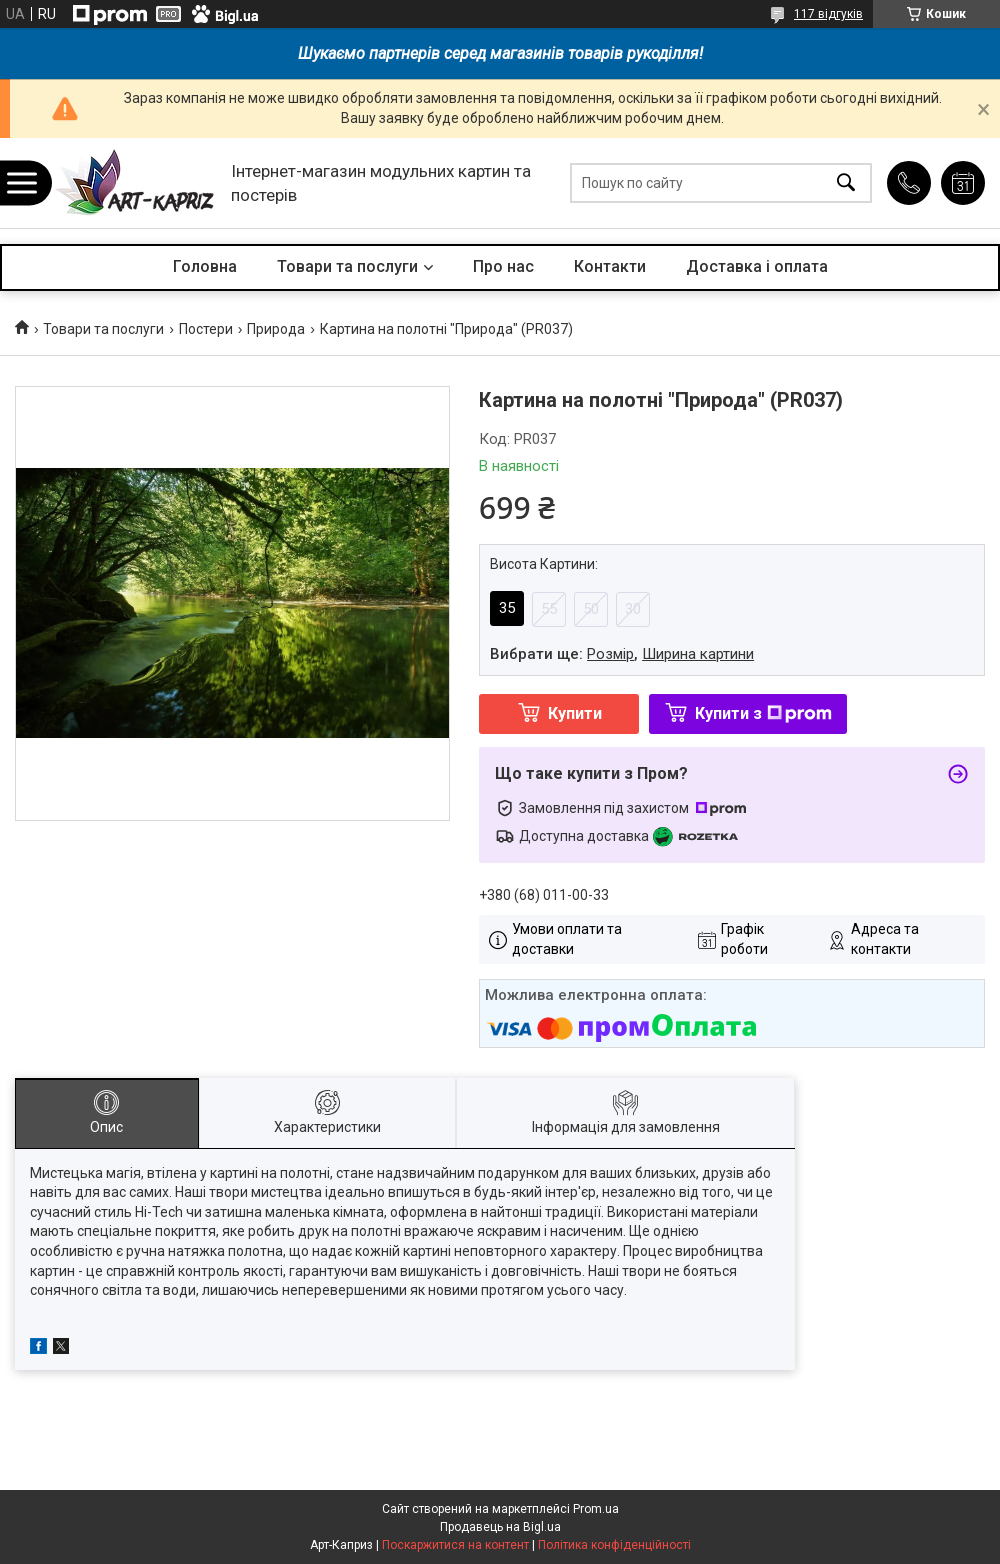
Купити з (763, 713)
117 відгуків (828, 14)
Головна (205, 266)
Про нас (503, 266)
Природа (276, 329)
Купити (575, 713)
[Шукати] (846, 183)
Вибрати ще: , (622, 654)
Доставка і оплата (757, 266)
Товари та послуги (347, 266)
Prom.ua (596, 1509)
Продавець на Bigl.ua (500, 1527)
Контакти (610, 266)
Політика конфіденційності (614, 1545)
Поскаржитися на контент (455, 1545)
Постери (206, 329)
